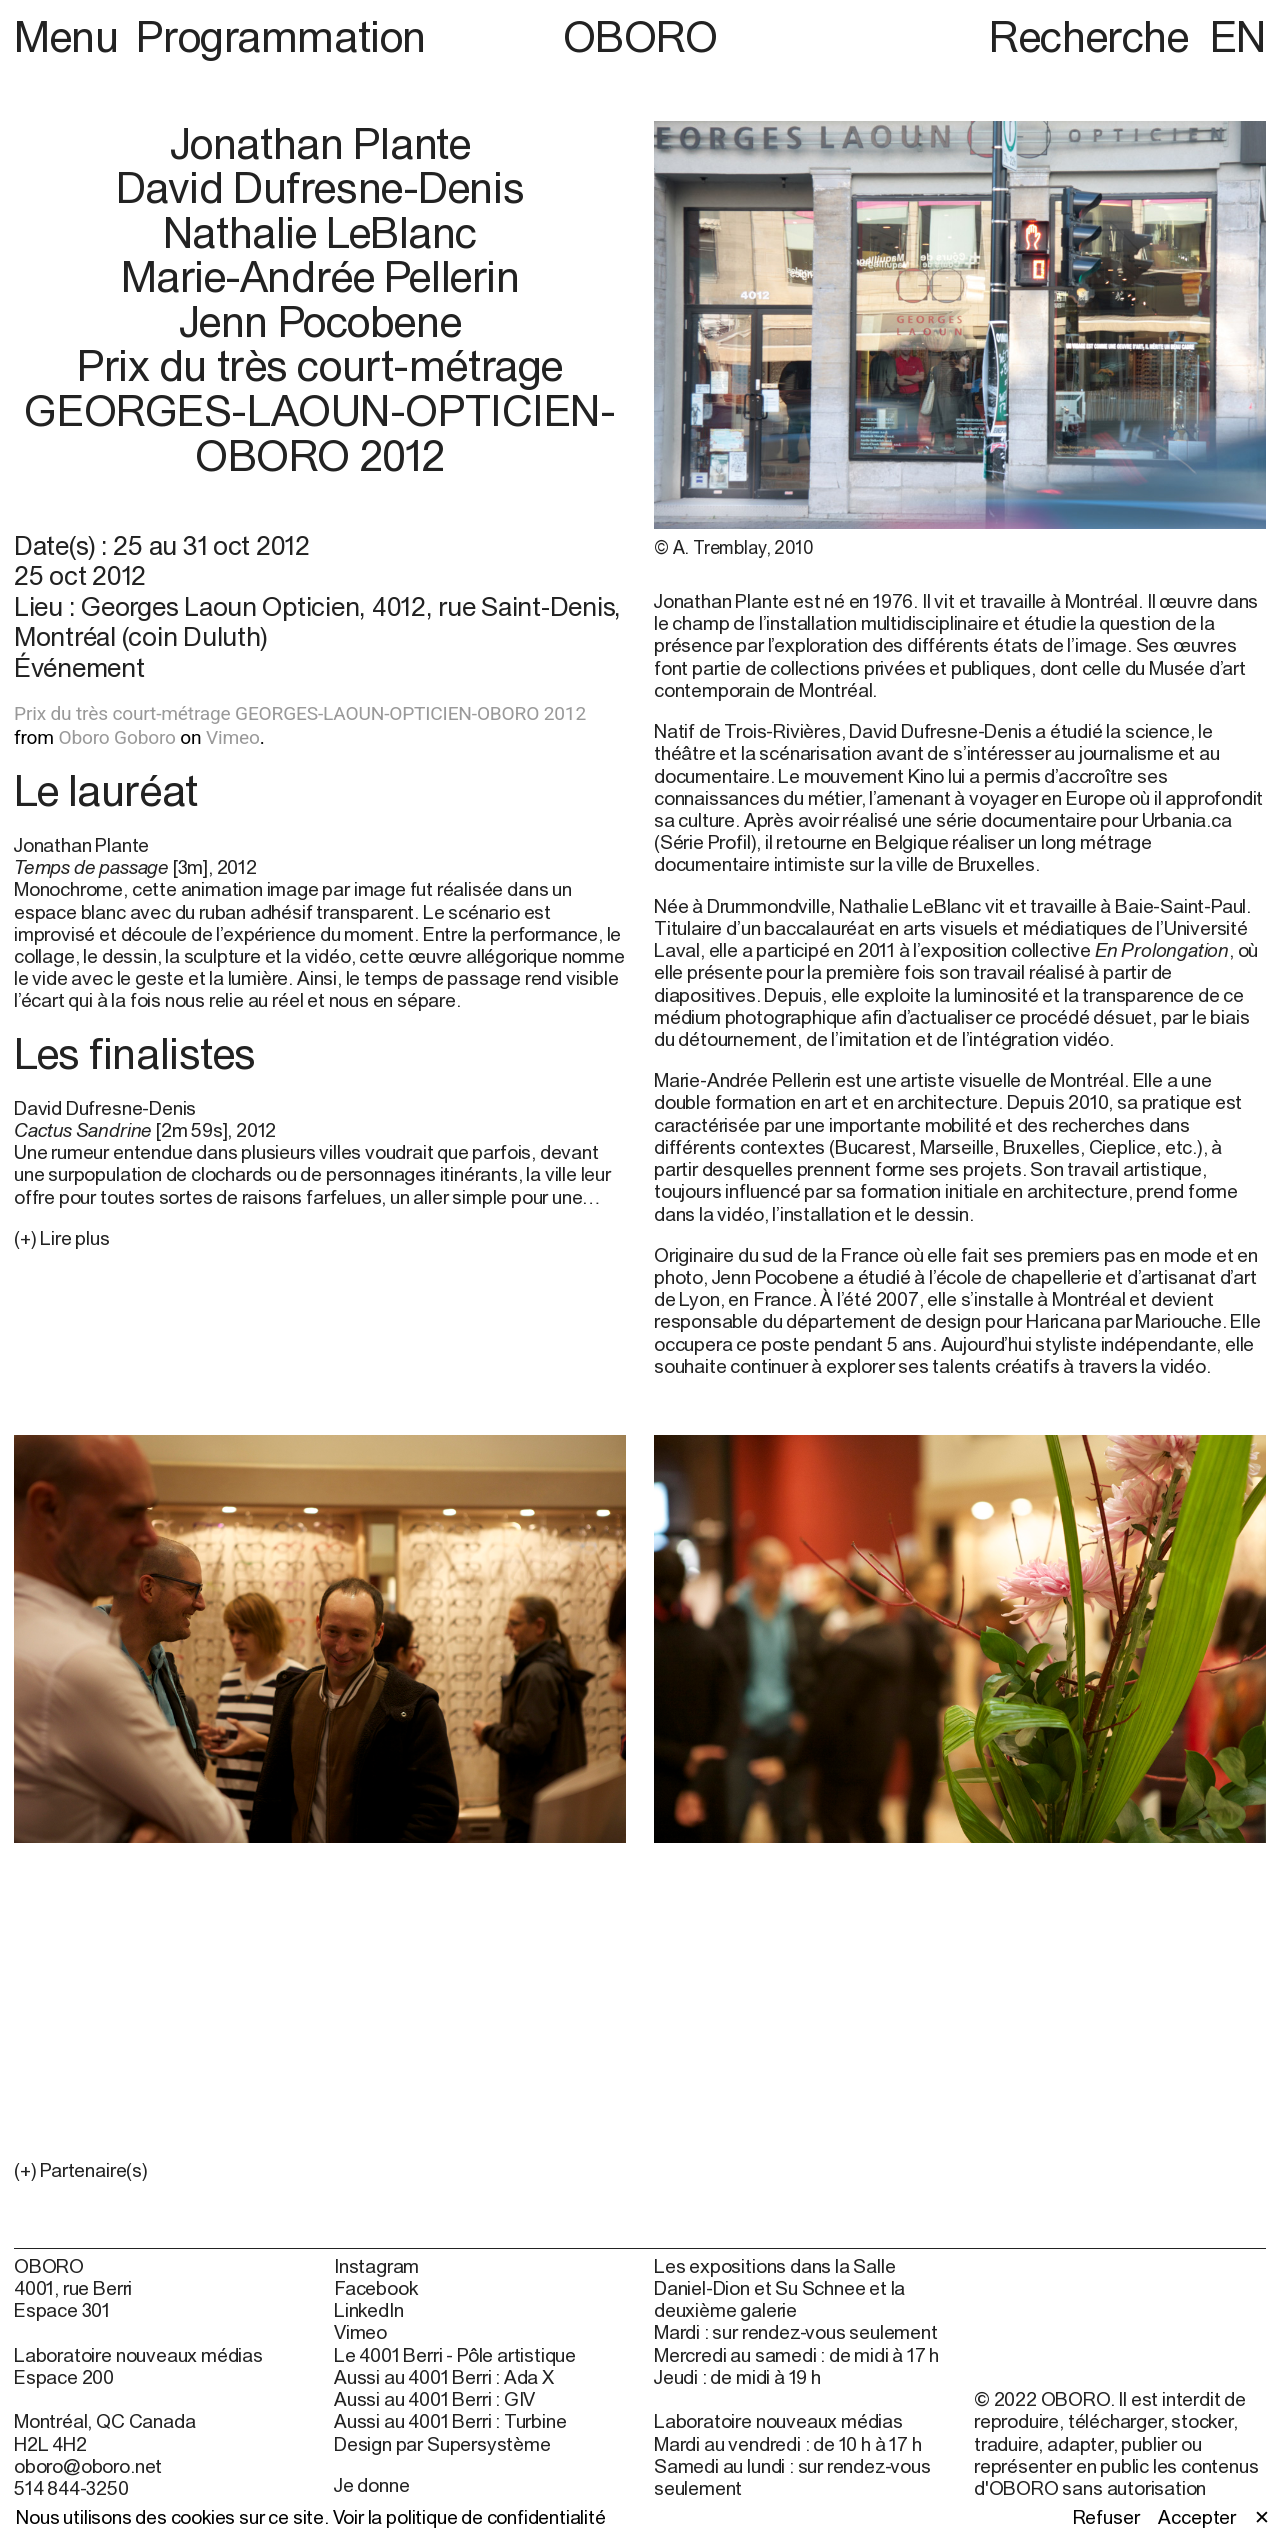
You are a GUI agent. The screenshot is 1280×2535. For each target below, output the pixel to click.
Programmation (280, 36)
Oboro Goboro (116, 737)
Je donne (371, 2485)
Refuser (1106, 2517)
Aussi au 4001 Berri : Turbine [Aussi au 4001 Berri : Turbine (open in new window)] (450, 2421)
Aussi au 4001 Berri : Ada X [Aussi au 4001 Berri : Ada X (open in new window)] (444, 2377)
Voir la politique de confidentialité (469, 2517)
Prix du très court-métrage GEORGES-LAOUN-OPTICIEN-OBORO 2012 (300, 713)
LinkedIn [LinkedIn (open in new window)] (368, 2310)
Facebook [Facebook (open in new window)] (375, 2288)
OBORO (640, 36)
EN (1238, 36)
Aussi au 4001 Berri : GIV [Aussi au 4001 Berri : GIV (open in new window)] (434, 2399)
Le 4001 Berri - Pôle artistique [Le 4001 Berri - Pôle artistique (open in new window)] (455, 2355)
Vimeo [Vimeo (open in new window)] (360, 2332)
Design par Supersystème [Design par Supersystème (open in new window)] (442, 2444)
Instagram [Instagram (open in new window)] (376, 2266)
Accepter (1196, 2517)
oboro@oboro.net (88, 2466)
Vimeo (233, 737)
